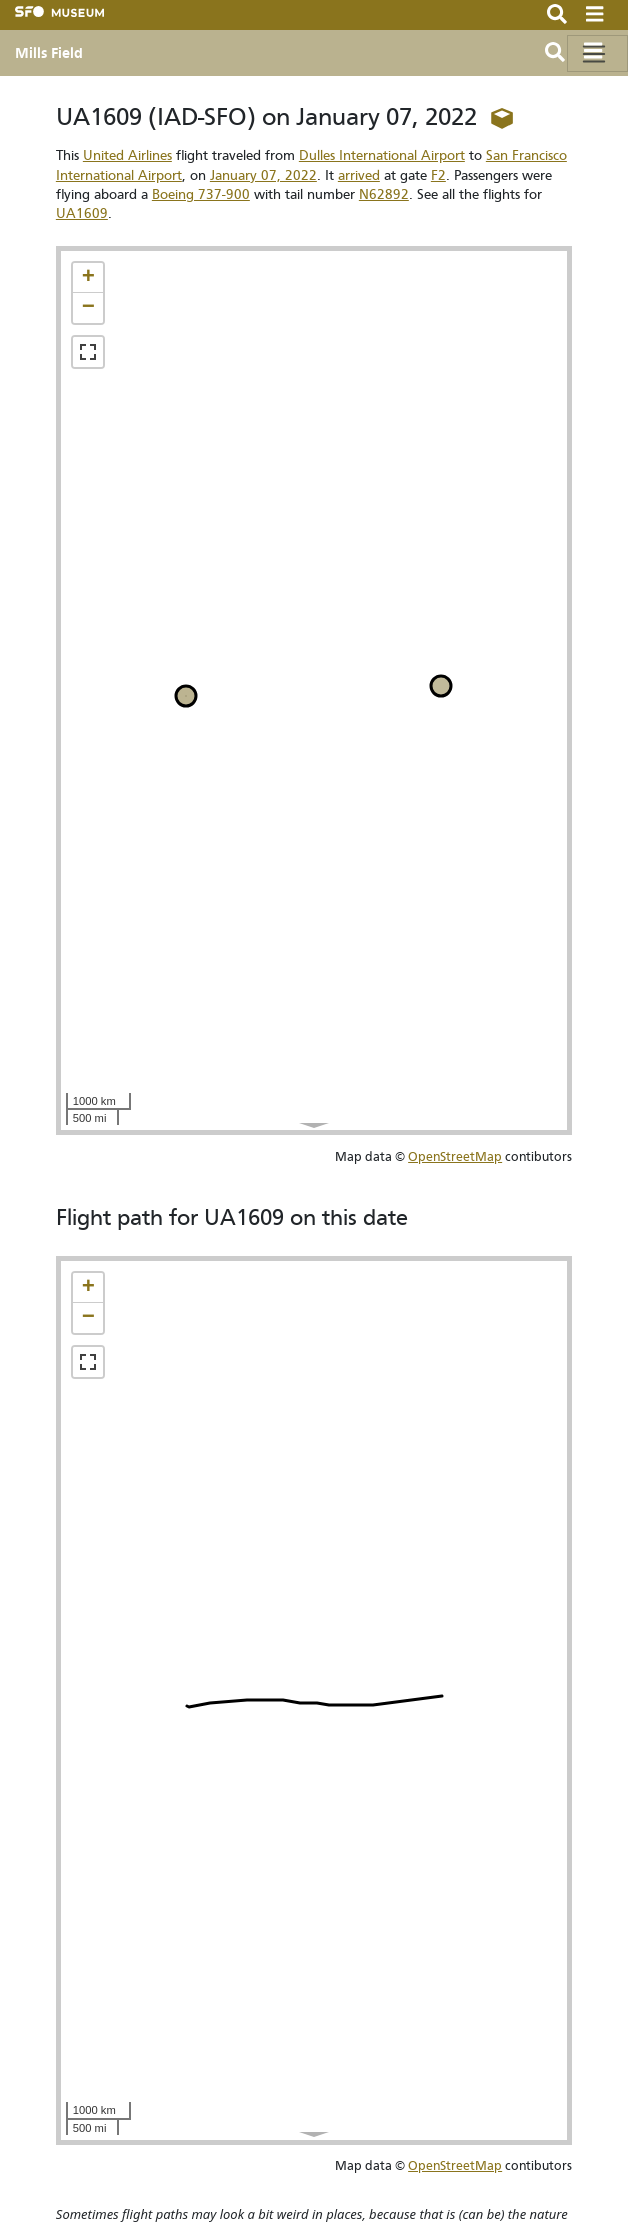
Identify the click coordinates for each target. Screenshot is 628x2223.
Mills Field (49, 53)
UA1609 (82, 213)
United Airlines (127, 155)
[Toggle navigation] (597, 53)
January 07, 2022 (263, 175)
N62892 (384, 194)
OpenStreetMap (455, 1156)
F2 (438, 175)
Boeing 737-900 (201, 194)
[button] (88, 278)
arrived (359, 175)
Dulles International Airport (382, 155)
